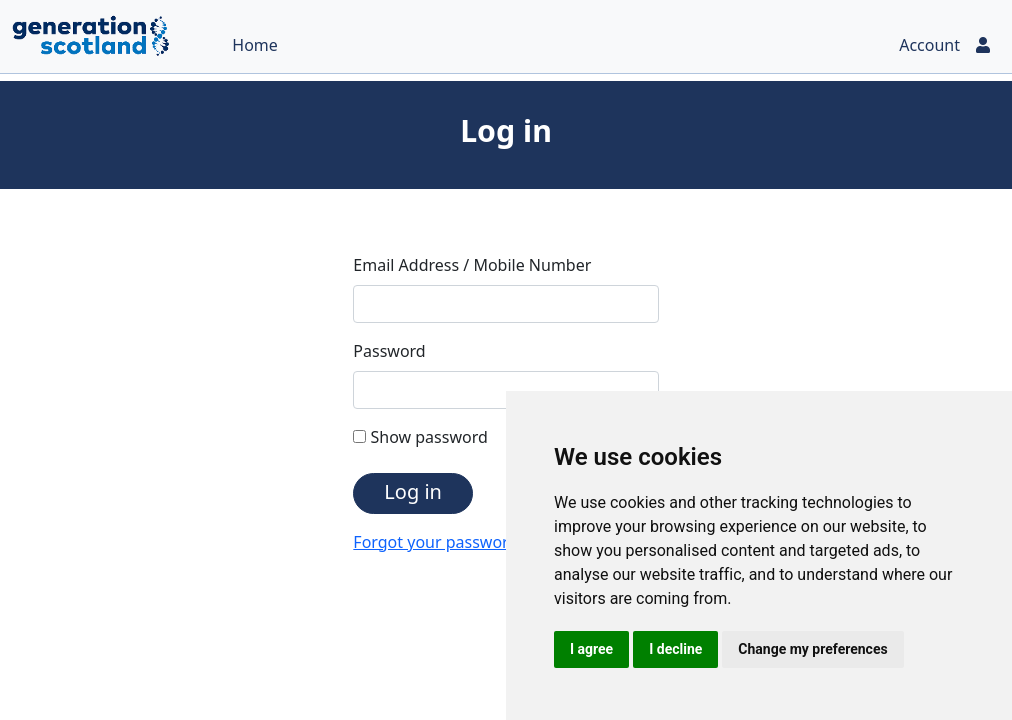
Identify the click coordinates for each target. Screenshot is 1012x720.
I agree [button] (591, 649)
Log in (413, 491)
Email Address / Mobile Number (472, 265)
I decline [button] (675, 649)
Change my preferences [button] (812, 649)
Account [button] (945, 45)
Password (389, 351)
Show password (420, 437)
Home (255, 45)
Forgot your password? (439, 542)
